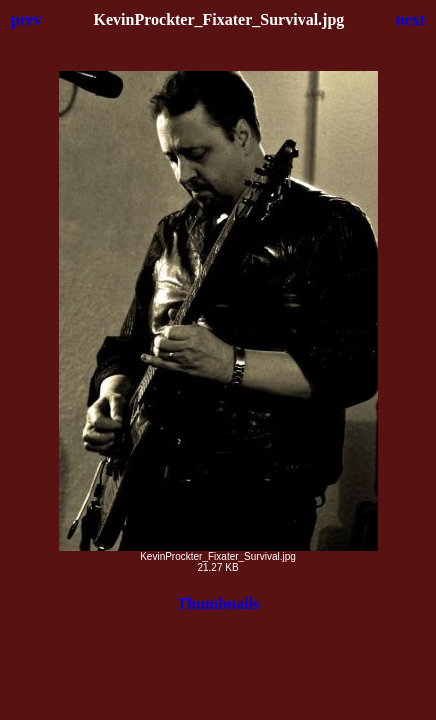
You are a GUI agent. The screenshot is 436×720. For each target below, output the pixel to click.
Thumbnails (218, 603)
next (410, 19)
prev (26, 19)
